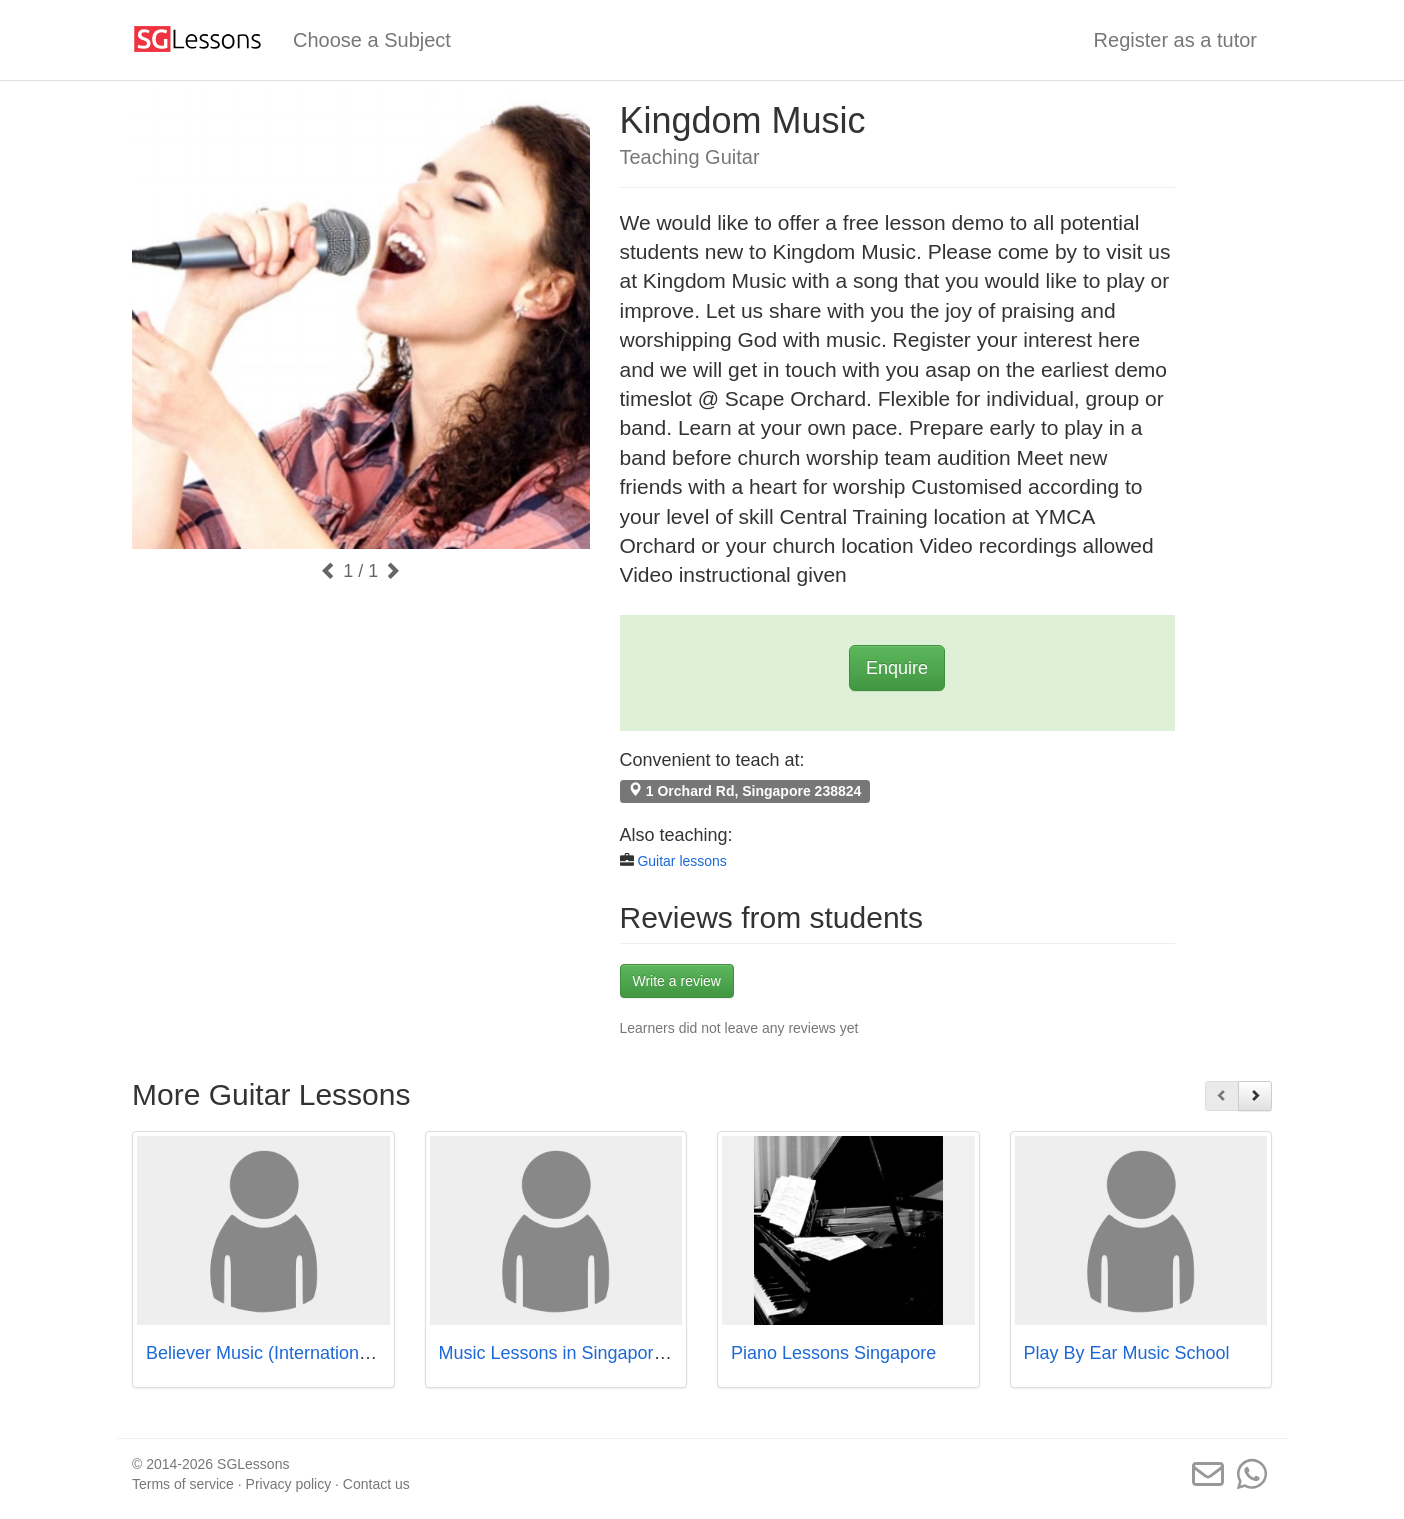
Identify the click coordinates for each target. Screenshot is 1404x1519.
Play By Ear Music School (1127, 1353)
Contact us (376, 1484)
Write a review (677, 981)
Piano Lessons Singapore (833, 1353)
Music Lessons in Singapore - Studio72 (595, 1353)
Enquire (897, 668)
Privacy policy (289, 1484)
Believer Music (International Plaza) (287, 1353)
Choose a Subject (372, 40)
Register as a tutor (1175, 40)
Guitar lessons (681, 861)
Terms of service (183, 1484)
